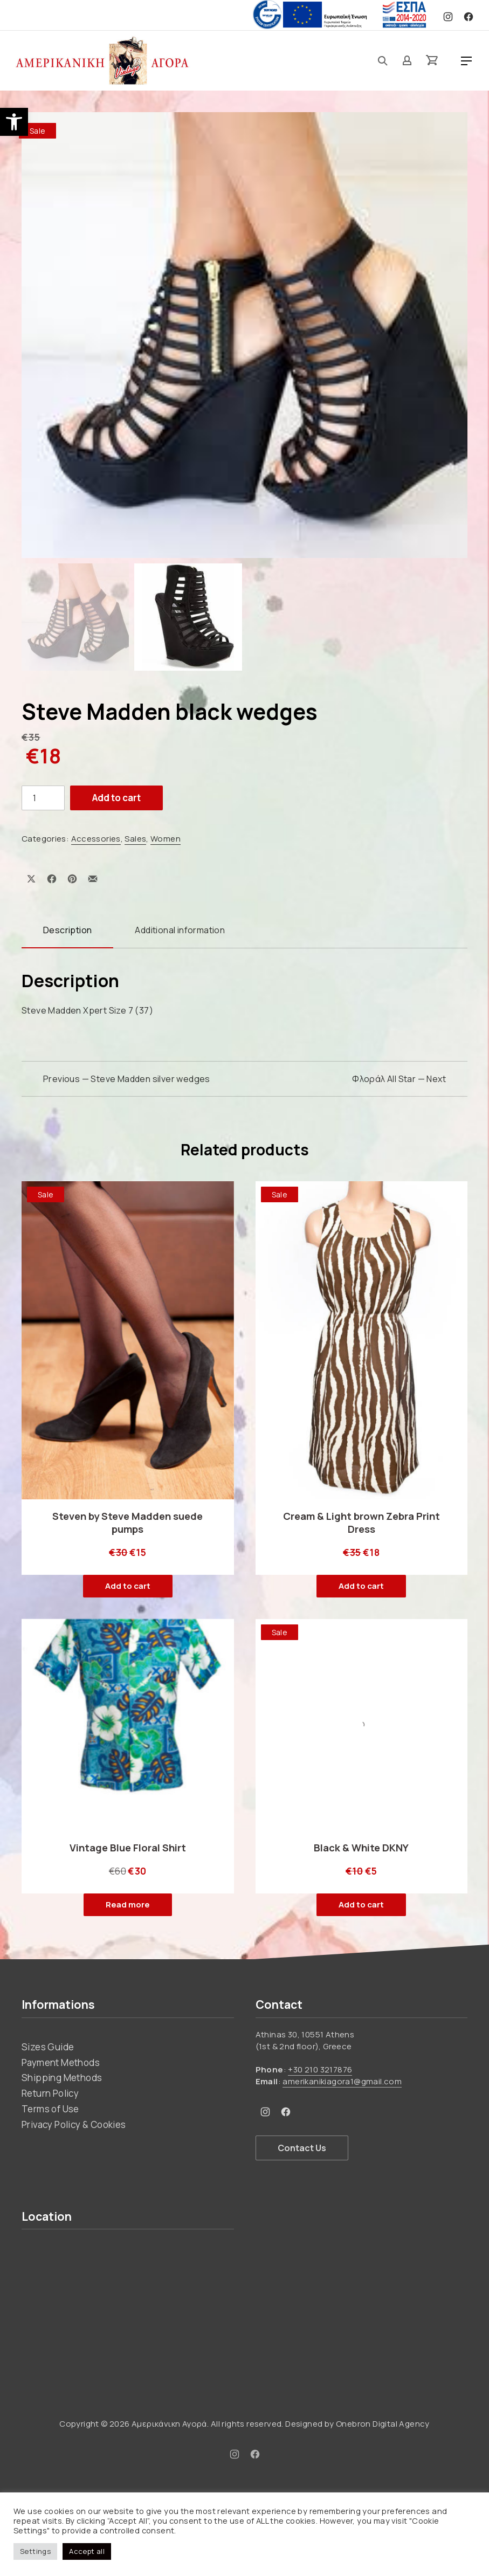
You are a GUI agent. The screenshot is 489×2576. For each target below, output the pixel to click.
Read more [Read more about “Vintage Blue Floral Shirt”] (128, 1904)
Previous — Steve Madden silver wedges (126, 1079)
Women (165, 838)
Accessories (96, 838)
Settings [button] (35, 2551)
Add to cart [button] (127, 1586)
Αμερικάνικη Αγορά (169, 2423)
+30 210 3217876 (320, 2069)
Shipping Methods (62, 2077)
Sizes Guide (48, 2047)
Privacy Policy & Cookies (74, 2124)
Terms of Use (50, 2109)
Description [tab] (67, 930)
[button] (14, 122)
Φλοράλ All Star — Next (399, 1079)
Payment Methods (61, 2062)
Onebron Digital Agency (383, 2423)
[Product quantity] (43, 798)
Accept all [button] (87, 2551)
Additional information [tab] (180, 930)
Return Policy (50, 2093)
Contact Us (302, 2148)
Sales (135, 838)
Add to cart (116, 797)
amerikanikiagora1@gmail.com (342, 2081)
